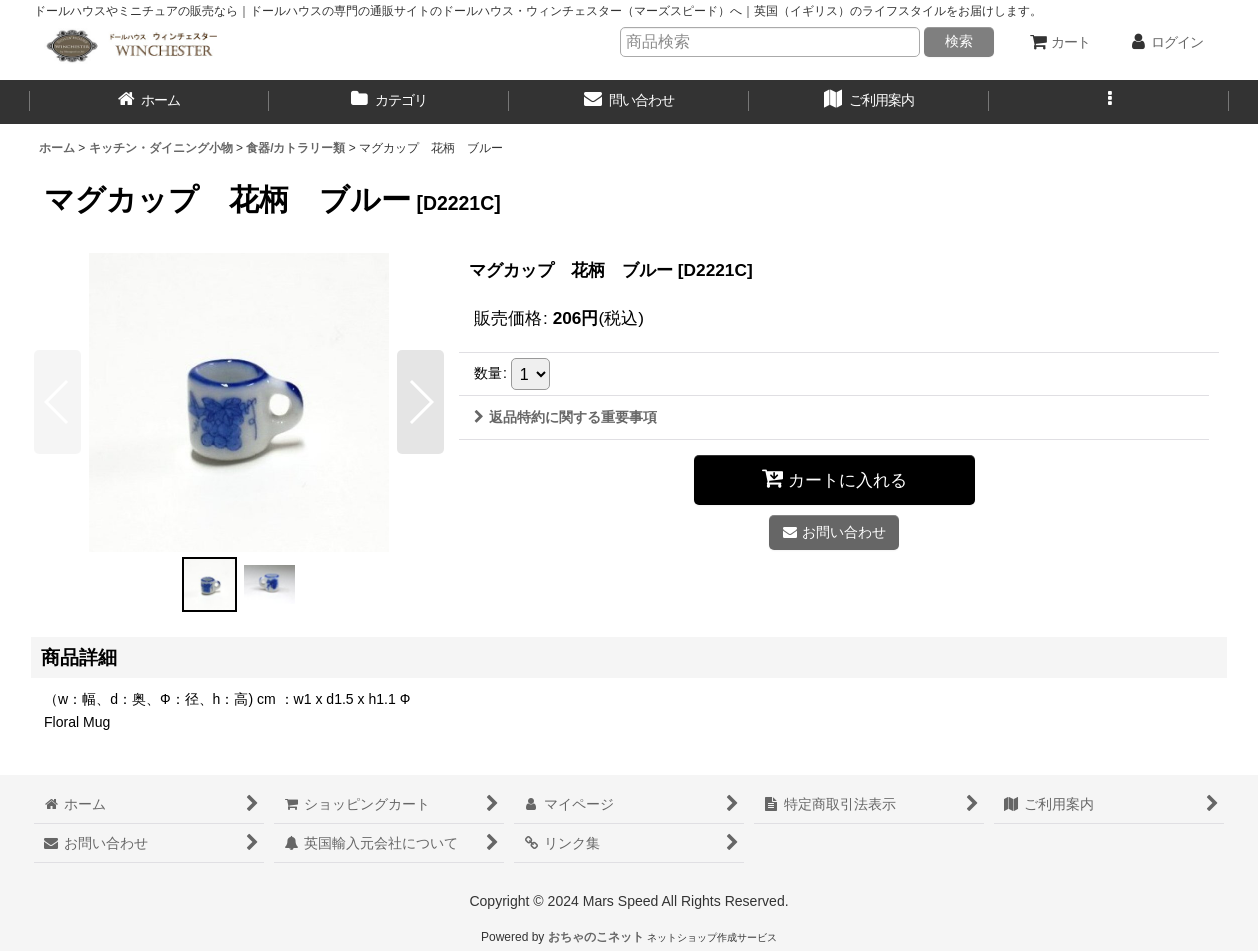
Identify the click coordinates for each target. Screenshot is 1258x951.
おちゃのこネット (596, 937)
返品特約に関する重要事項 (565, 417)
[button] (1109, 102)
